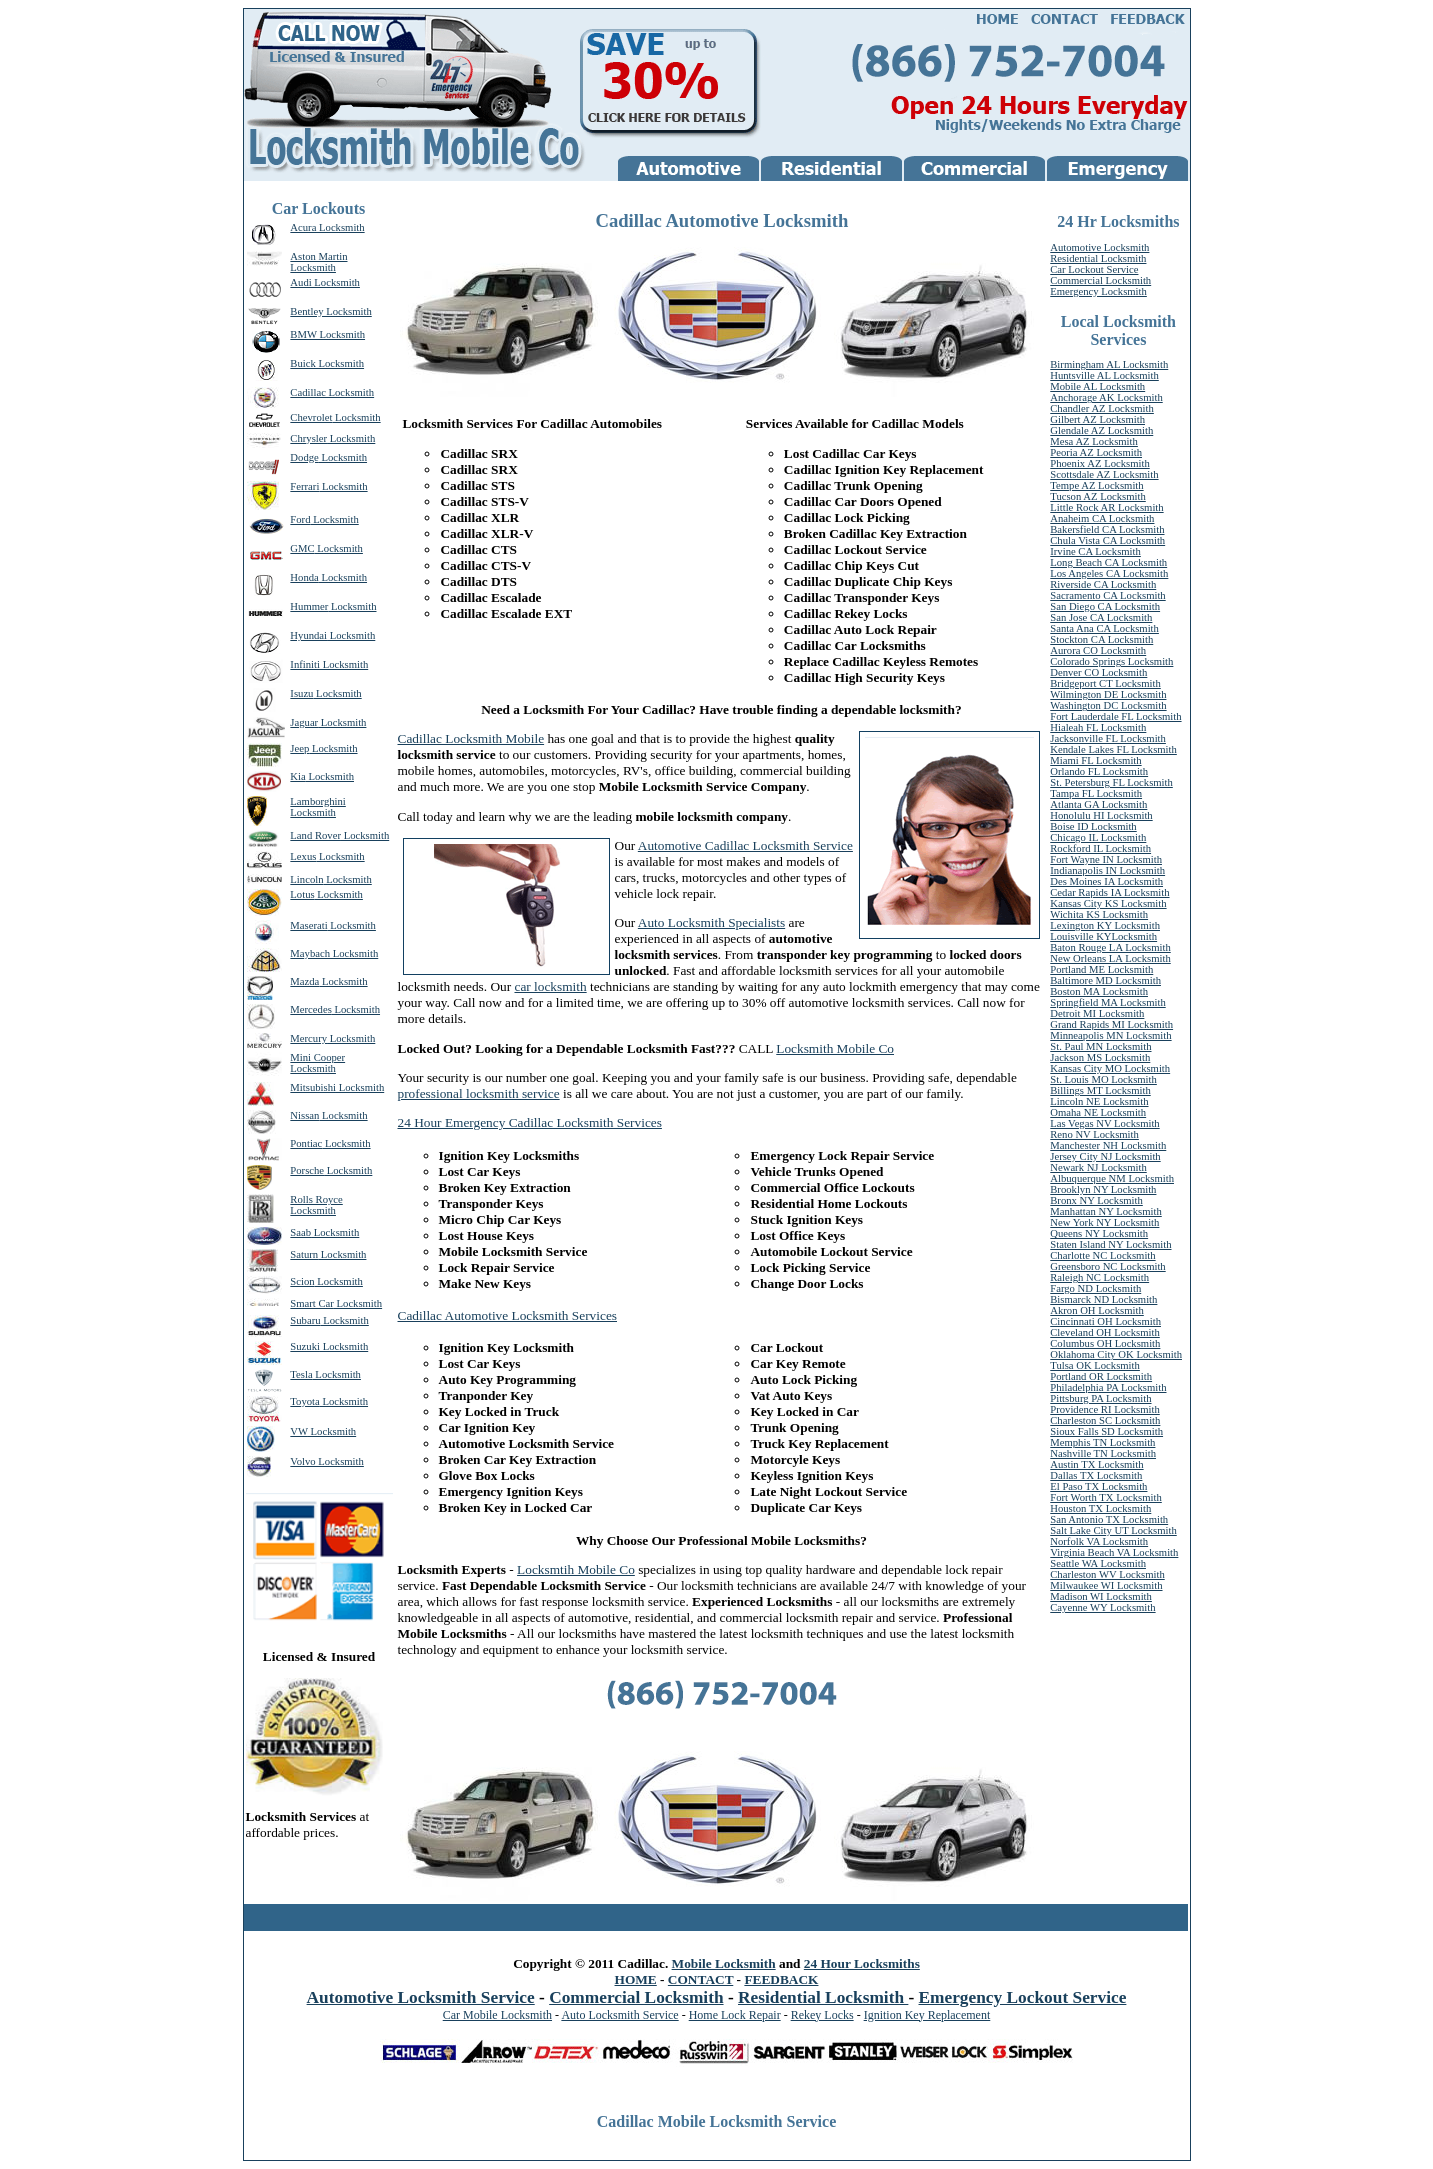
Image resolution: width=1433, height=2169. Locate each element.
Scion (302, 1281)
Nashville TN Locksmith (1103, 1453)
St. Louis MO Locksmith (1103, 1079)
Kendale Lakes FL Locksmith (1113, 749)
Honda (304, 577)
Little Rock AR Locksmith (1106, 507)
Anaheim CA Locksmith (1102, 518)
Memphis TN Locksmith (1102, 1442)
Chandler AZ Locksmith (1102, 408)
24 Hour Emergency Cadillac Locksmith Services (530, 1122)
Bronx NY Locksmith (1096, 1200)
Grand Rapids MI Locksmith (1111, 1024)
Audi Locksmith (325, 282)
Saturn (304, 1254)
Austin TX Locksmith (1096, 1464)
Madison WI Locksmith (1101, 1596)
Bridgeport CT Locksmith (1105, 683)
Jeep (299, 748)
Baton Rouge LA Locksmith (1110, 947)
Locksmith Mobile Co (835, 1048)
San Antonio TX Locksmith (1109, 1519)
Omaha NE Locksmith (1098, 1112)
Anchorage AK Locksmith (1106, 397)
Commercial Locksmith (1100, 280)
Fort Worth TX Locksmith (1106, 1497)
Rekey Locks (822, 2015)
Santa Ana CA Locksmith (1104, 628)
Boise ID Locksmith (1093, 826)
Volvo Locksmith (327, 1461)
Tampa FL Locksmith (1096, 793)
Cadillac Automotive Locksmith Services (508, 1315)
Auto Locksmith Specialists (711, 922)
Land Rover (315, 835)
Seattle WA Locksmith (1098, 1563)
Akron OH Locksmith (1097, 1310)
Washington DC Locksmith (1108, 705)
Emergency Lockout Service (1023, 1997)
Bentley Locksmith (330, 311)
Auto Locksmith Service (619, 2015)
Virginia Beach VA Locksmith (1114, 1552)
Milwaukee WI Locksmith (1106, 1585)
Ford (300, 519)
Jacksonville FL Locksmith (1108, 738)
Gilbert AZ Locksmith (1097, 419)
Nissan (304, 1115)
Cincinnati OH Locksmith (1105, 1321)
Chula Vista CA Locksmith (1107, 540)
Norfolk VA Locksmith (1099, 1541)
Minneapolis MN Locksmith (1110, 1035)
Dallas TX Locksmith (1096, 1475)
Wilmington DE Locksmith (1108, 694)
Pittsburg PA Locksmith (1100, 1398)
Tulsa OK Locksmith (1095, 1365)
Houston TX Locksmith (1100, 1508)
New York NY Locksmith (1104, 1222)
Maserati (308, 925)
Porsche (307, 1170)
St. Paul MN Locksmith (1100, 1046)
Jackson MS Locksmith (1100, 1057)
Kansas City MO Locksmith (1110, 1068)
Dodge (304, 457)
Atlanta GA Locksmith (1098, 804)
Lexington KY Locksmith (1105, 925)
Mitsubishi (313, 1087)
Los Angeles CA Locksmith (1109, 573)
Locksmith (356, 417)
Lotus (302, 894)
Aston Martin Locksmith (318, 262)
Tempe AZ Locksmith (1096, 485)
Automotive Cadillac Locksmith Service (745, 845)
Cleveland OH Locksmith (1105, 1332)
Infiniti (305, 664)
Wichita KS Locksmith (1099, 914)
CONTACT (700, 1979)
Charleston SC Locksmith (1105, 1420)
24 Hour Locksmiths (862, 1963)
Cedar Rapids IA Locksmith (1109, 892)
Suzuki (305, 1346)
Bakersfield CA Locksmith (1107, 529)
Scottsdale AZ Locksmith (1104, 474)
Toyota (304, 1401)
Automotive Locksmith (1099, 247)
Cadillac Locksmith (332, 392)
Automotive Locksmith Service (421, 1997)
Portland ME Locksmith (1101, 969)
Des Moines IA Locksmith (1106, 881)
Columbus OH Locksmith (1105, 1343)
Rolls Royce (316, 1199)
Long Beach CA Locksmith (1108, 562)
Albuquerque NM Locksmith (1112, 1178)
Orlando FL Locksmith (1099, 771)
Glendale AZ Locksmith (1101, 430)
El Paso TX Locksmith (1098, 1486)
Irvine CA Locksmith (1095, 551)
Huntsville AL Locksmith (1104, 375)
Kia (297, 776)
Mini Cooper (317, 1057)
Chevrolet (311, 417)
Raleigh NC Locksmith (1099, 1277)
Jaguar (304, 722)
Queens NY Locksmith (1099, 1233)
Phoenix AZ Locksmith (1099, 463)
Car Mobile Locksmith (497, 2015)
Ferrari (304, 486)
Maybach (310, 953)
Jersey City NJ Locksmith (1105, 1156)
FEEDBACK (781, 1979)
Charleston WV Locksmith (1107, 1574)
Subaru (305, 1320)
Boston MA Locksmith (1099, 991)
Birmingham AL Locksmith (1109, 364)
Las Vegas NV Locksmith (1104, 1123)
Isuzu (301, 693)
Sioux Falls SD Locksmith (1106, 1431)
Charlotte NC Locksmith (1102, 1255)
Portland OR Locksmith (1101, 1376)
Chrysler (308, 438)
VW (299, 1431)
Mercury (308, 1038)
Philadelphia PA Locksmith (1108, 1387)
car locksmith (550, 986)
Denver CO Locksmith (1098, 672)
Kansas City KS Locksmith (1108, 903)
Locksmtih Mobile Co (576, 1569)
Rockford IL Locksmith (1100, 848)
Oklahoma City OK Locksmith (1116, 1354)
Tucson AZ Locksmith (1098, 496)
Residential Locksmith (1098, 258)
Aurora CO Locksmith (1098, 650)
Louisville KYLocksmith (1103, 936)
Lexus (303, 856)
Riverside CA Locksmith (1103, 584)
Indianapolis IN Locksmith (1107, 870)
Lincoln (306, 879)
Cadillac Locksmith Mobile (471, 738)
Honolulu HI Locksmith (1101, 815)
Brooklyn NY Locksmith (1103, 1189)
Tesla (301, 1374)
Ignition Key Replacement (927, 2015)
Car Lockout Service (1094, 269)
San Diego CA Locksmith (1105, 606)
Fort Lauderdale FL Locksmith (1115, 716)
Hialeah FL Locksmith (1098, 727)
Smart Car (312, 1303)
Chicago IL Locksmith (1098, 837)
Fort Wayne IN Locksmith (1106, 859)
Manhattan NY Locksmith (1105, 1211)
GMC (302, 548)
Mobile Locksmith (724, 1963)
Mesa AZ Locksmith (1094, 441)
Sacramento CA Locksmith (1107, 595)
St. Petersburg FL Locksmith (1111, 782)
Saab (300, 1232)
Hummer (309, 606)
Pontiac (306, 1143)
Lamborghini (317, 801)
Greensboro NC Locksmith (1107, 1266)
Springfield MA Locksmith (1107, 1002)
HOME (636, 1979)
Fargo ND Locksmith (1095, 1288)
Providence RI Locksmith (1105, 1409)
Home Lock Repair (735, 2015)
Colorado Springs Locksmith (1111, 661)
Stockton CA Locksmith (1101, 639)
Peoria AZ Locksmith (1096, 452)
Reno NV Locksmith (1094, 1134)
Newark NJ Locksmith (1098, 1167)
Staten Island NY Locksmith (1110, 1244)
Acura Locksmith (327, 227)
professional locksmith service (479, 1093)
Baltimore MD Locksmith (1105, 980)
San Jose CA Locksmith (1101, 617)
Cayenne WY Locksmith (1102, 1607)
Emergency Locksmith (1098, 291)
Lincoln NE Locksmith (1099, 1101)
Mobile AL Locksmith (1097, 386)
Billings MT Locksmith (1100, 1090)
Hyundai (308, 635)
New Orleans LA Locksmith (1110, 958)
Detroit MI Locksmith (1097, 1013)
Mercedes (310, 1009)
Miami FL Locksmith (1095, 760)
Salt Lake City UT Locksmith (1113, 1530)
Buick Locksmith (327, 363)
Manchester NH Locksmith (1108, 1145)
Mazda (304, 981)
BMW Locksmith (327, 334)
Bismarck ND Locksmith (1103, 1299)
